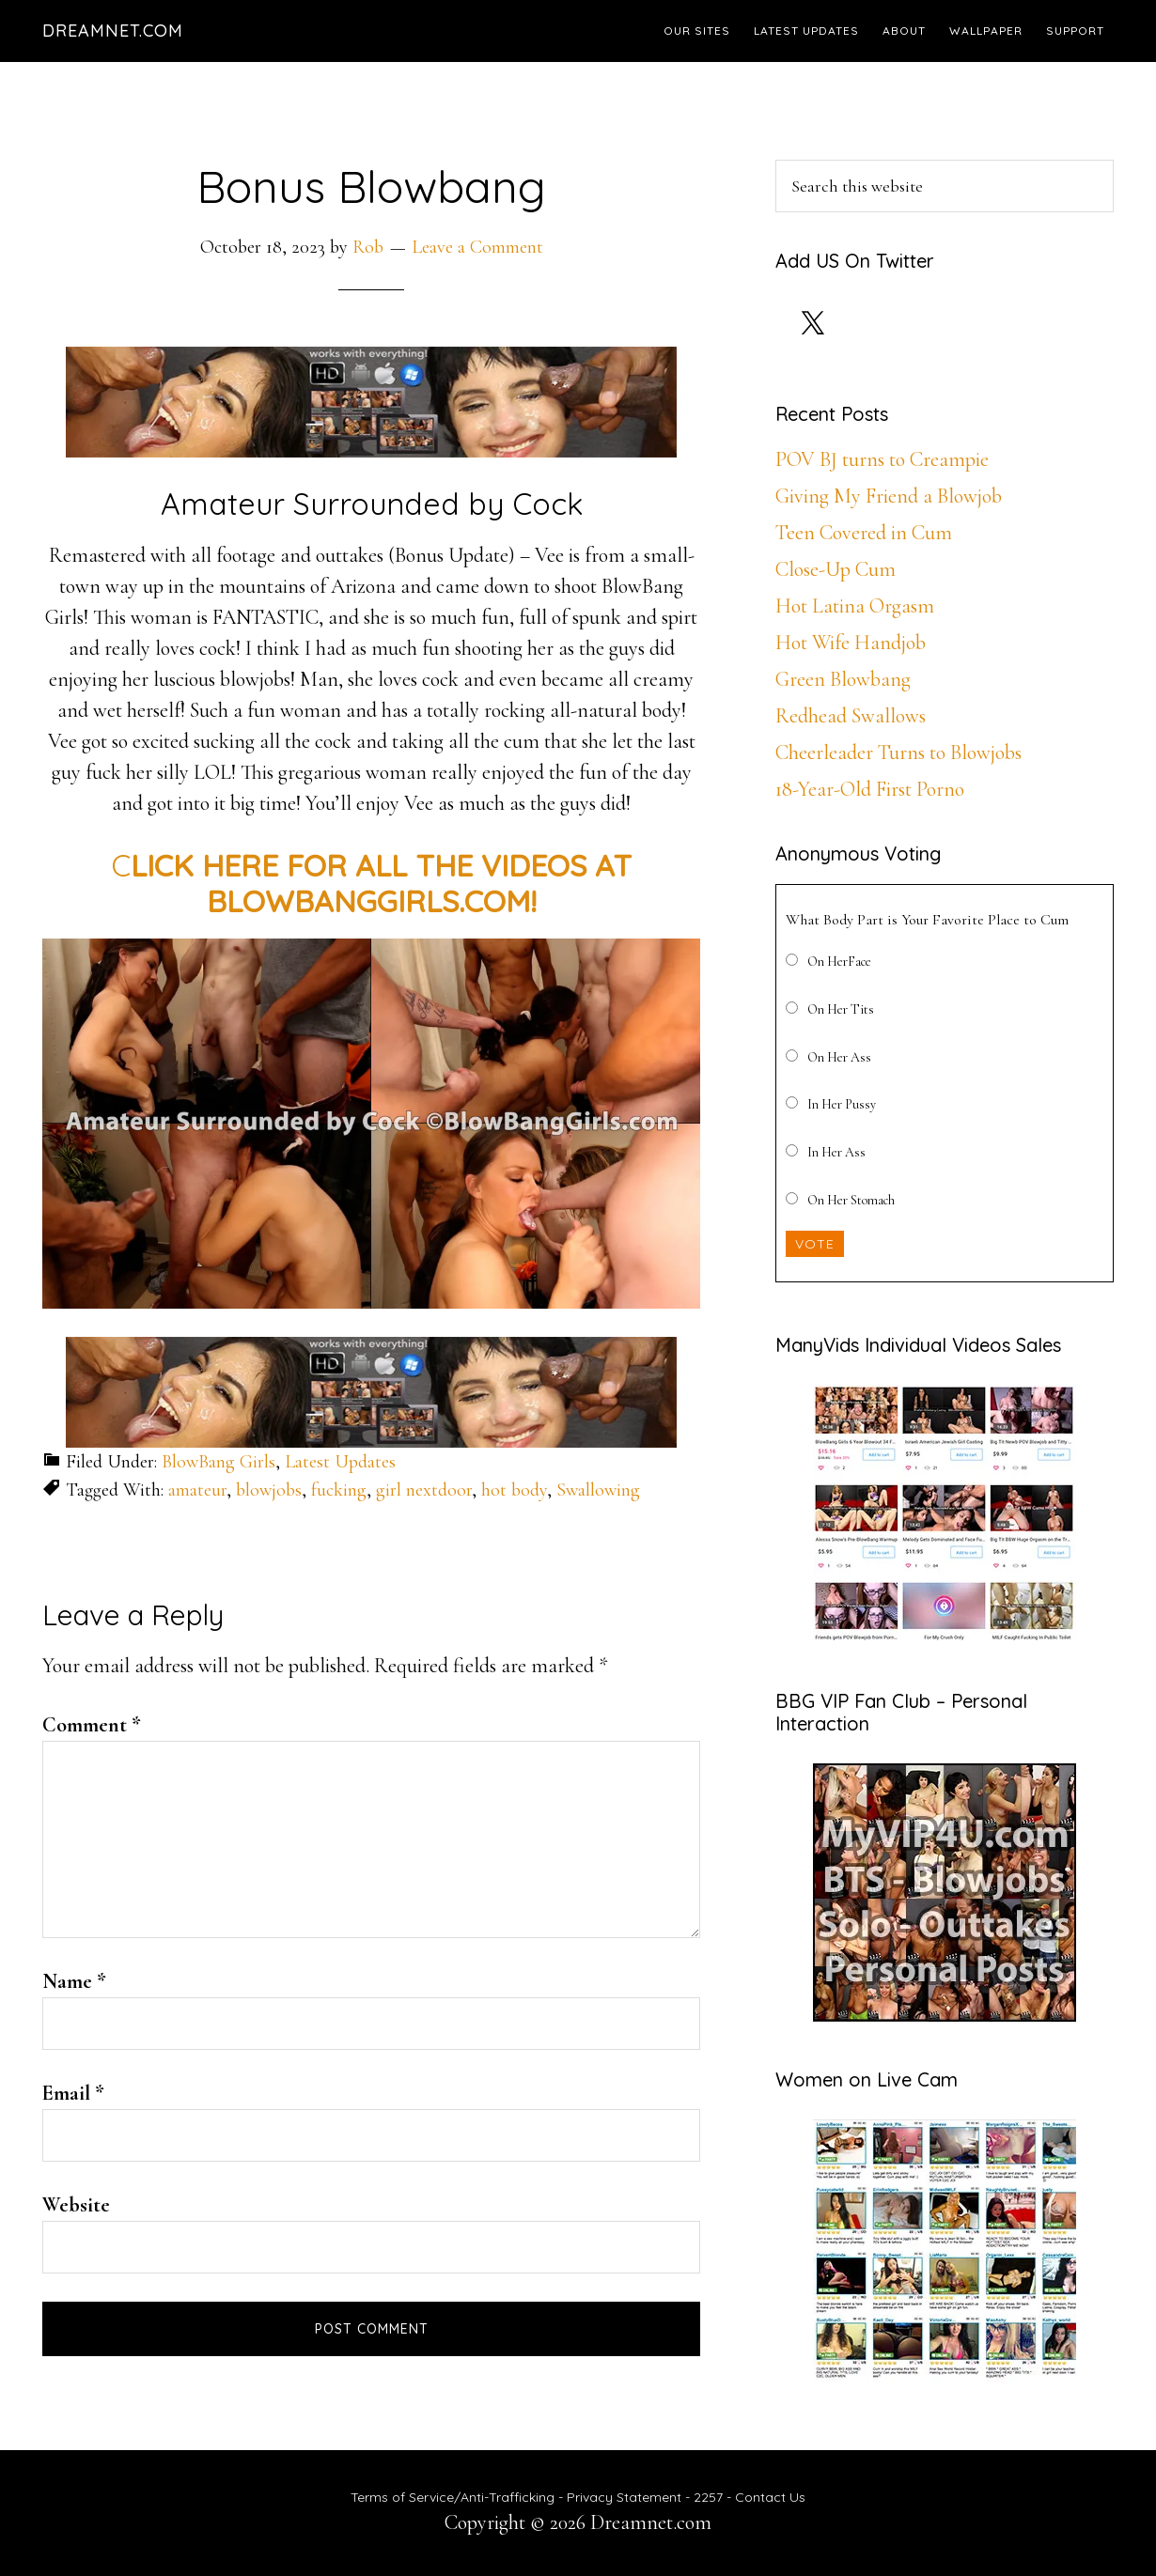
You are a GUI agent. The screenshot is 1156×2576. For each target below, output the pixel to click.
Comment (91, 1725)
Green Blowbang (843, 679)
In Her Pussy (841, 1104)
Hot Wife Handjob (850, 642)
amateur (197, 1490)
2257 (708, 2497)
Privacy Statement (624, 2497)
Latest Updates (340, 1462)
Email (73, 2093)
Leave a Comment (477, 247)
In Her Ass (836, 1152)
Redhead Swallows (850, 716)
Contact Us (770, 2497)
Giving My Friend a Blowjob (888, 496)
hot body (514, 1490)
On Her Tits (840, 1009)
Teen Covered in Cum (863, 532)
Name (74, 1981)
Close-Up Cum (835, 569)
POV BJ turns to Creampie (882, 459)
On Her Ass (839, 1057)
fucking (339, 1490)
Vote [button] (815, 1243)
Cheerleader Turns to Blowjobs (898, 752)
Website (76, 2205)
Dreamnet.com (112, 30)
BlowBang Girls (218, 1462)
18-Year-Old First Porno (869, 789)
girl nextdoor (424, 1490)
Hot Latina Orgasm (854, 606)
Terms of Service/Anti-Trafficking (454, 2497)
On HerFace (839, 962)
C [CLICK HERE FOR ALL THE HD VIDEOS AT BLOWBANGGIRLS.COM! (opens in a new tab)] (371, 883)
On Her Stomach (851, 1200)
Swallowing (598, 1490)
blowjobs (269, 1490)
